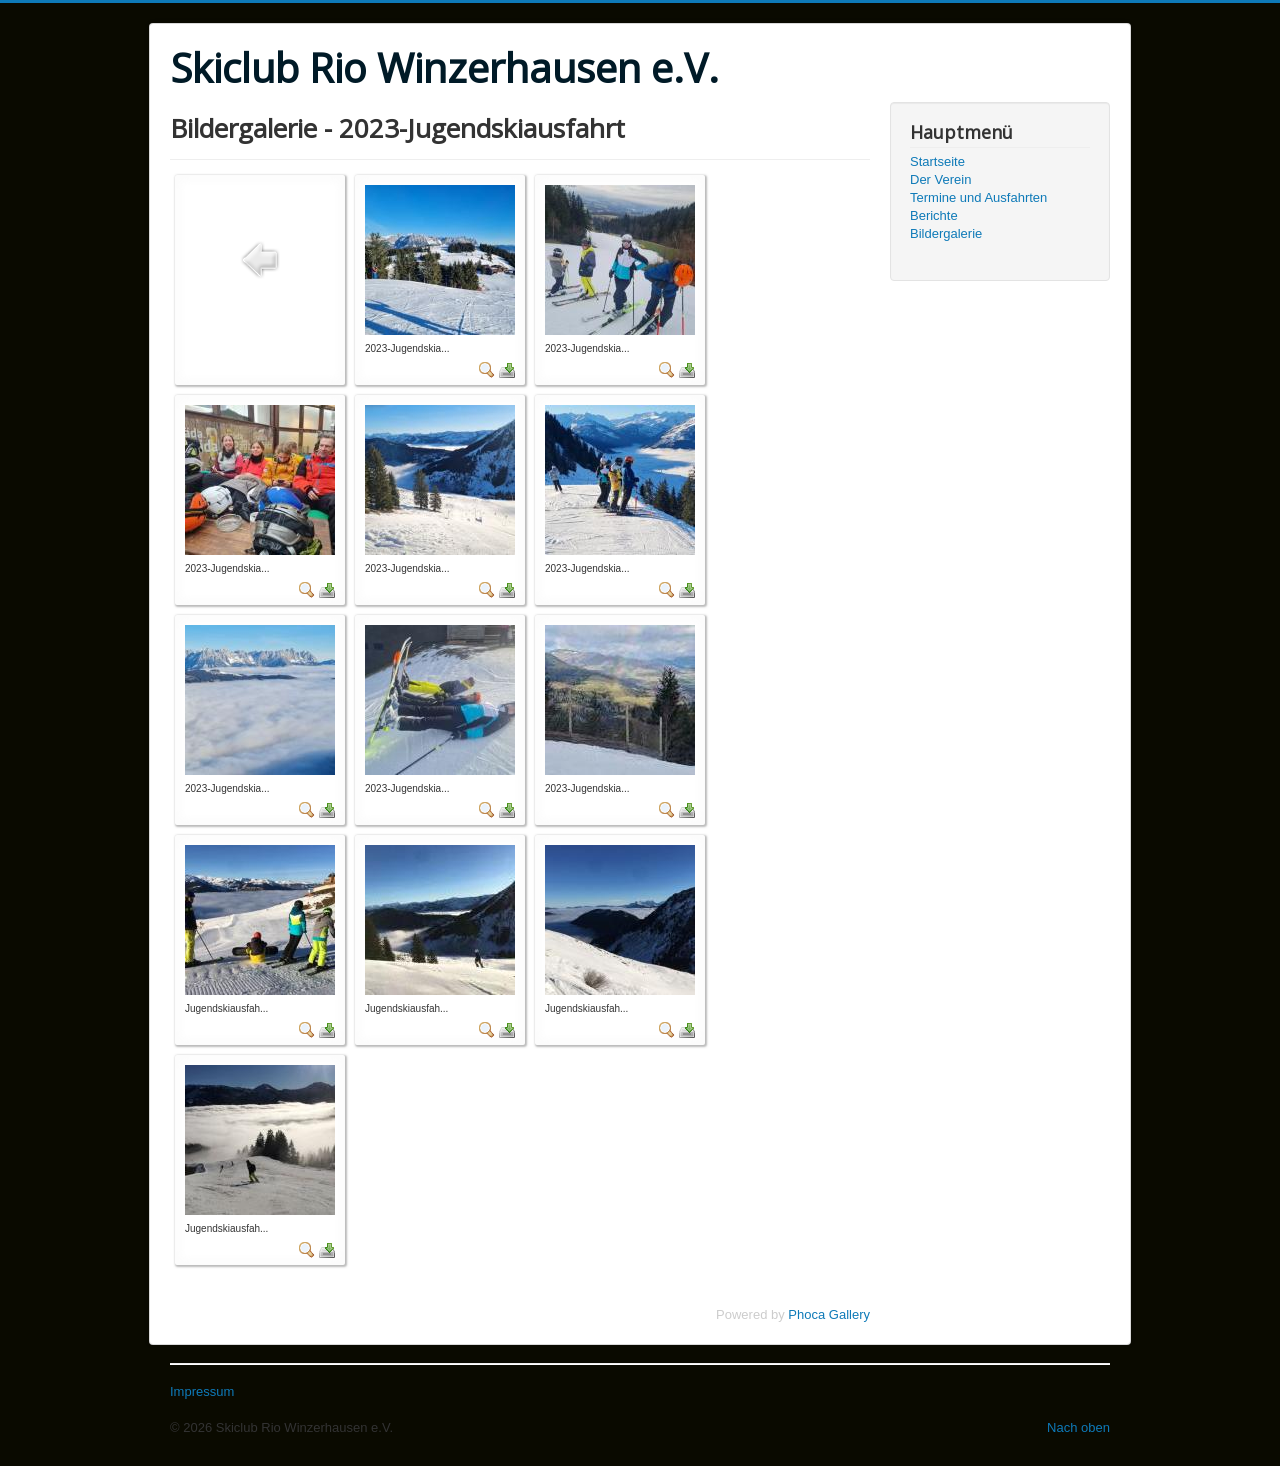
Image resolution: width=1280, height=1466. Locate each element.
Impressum (202, 1391)
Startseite (937, 161)
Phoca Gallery (829, 1314)
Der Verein (940, 179)
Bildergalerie (946, 233)
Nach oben (1078, 1427)
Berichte (934, 215)
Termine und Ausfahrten (978, 197)
